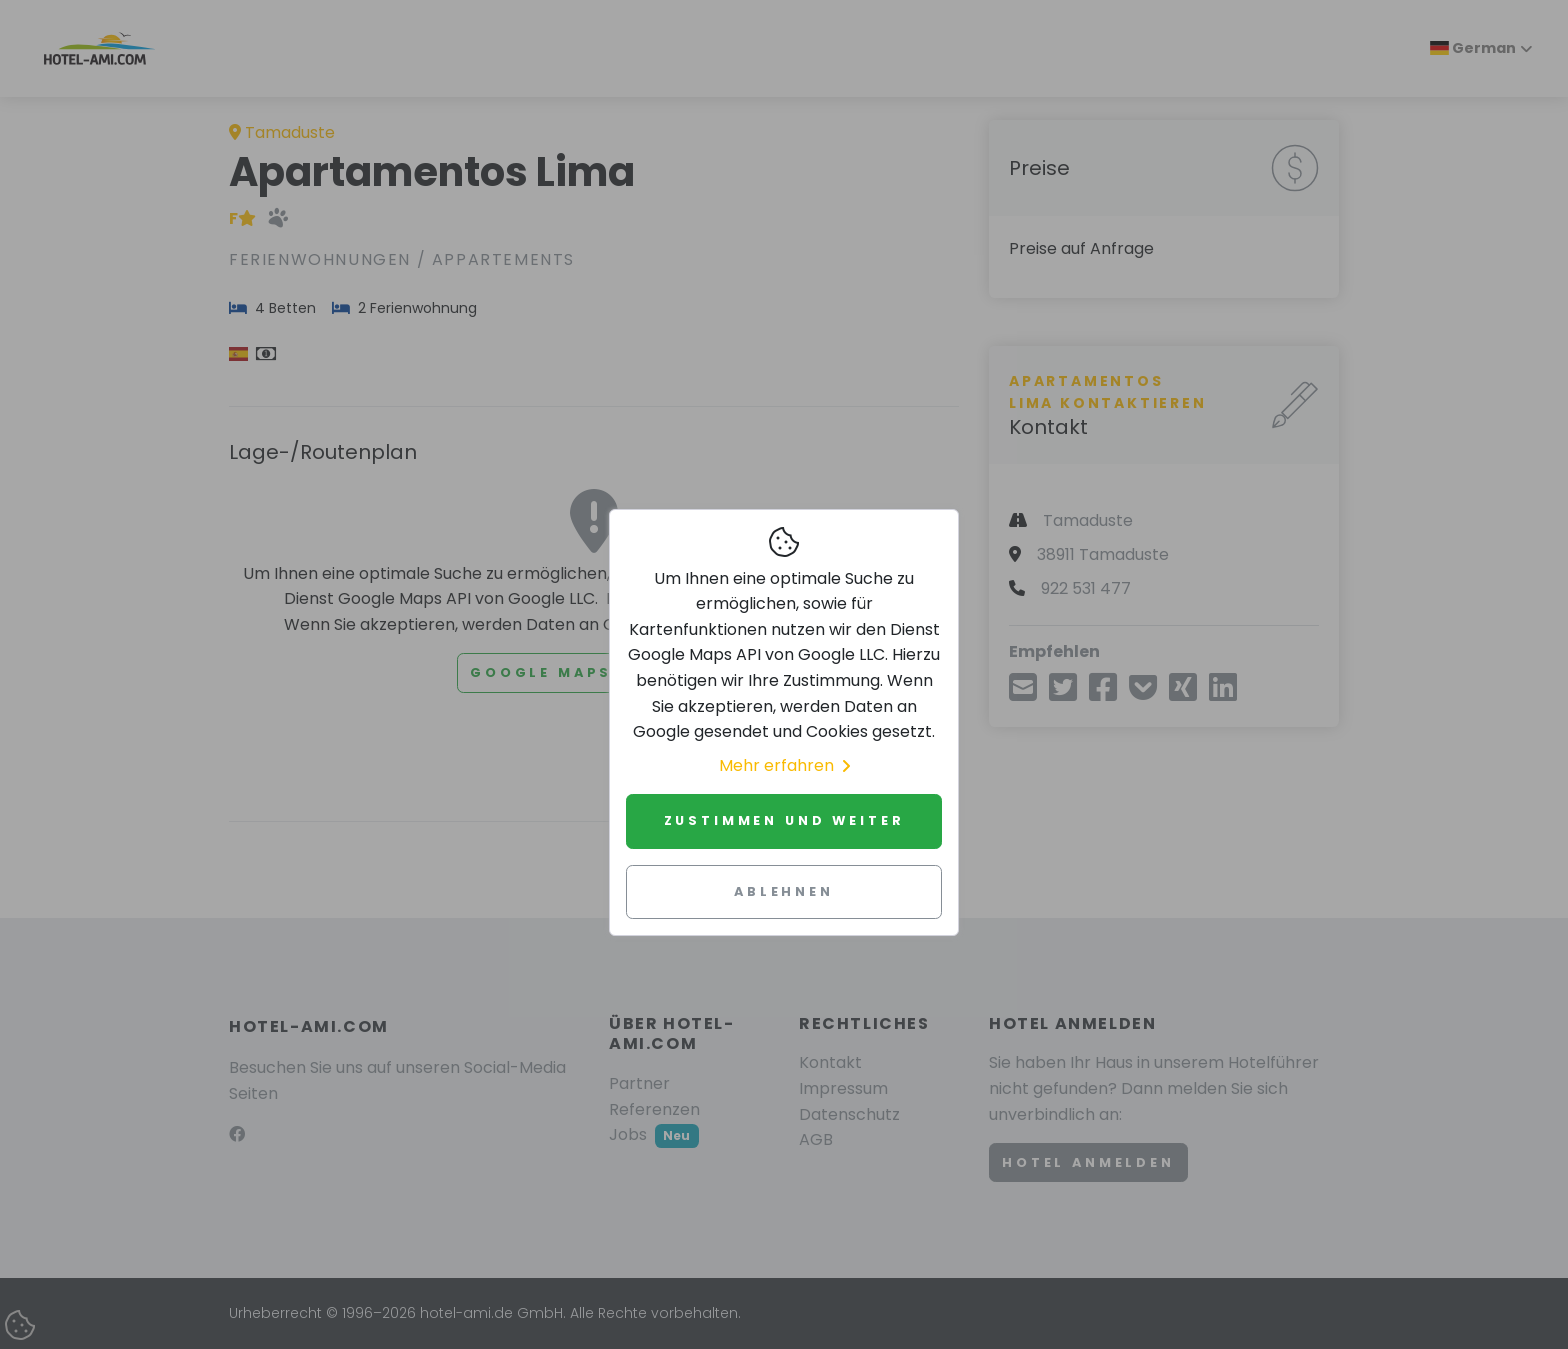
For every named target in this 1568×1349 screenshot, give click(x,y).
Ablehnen (784, 891)
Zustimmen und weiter (784, 820)
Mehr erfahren (784, 765)
